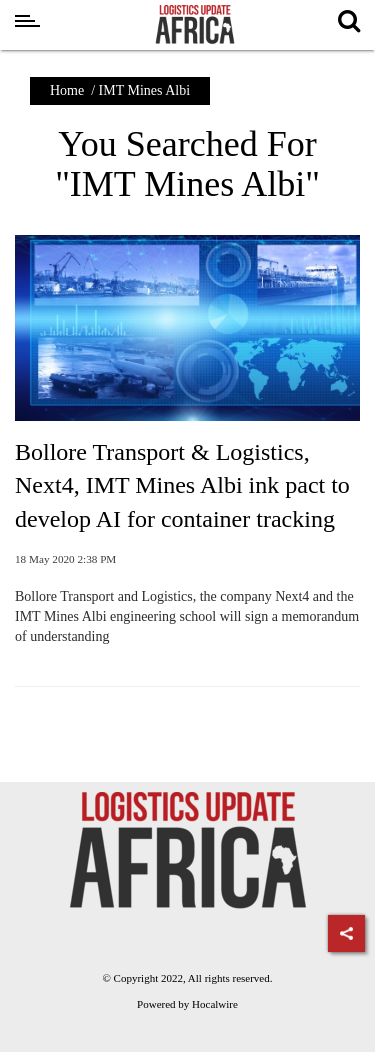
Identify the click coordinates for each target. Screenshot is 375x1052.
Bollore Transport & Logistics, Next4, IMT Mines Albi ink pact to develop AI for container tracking (182, 485)
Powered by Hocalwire (187, 1004)
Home (67, 90)
